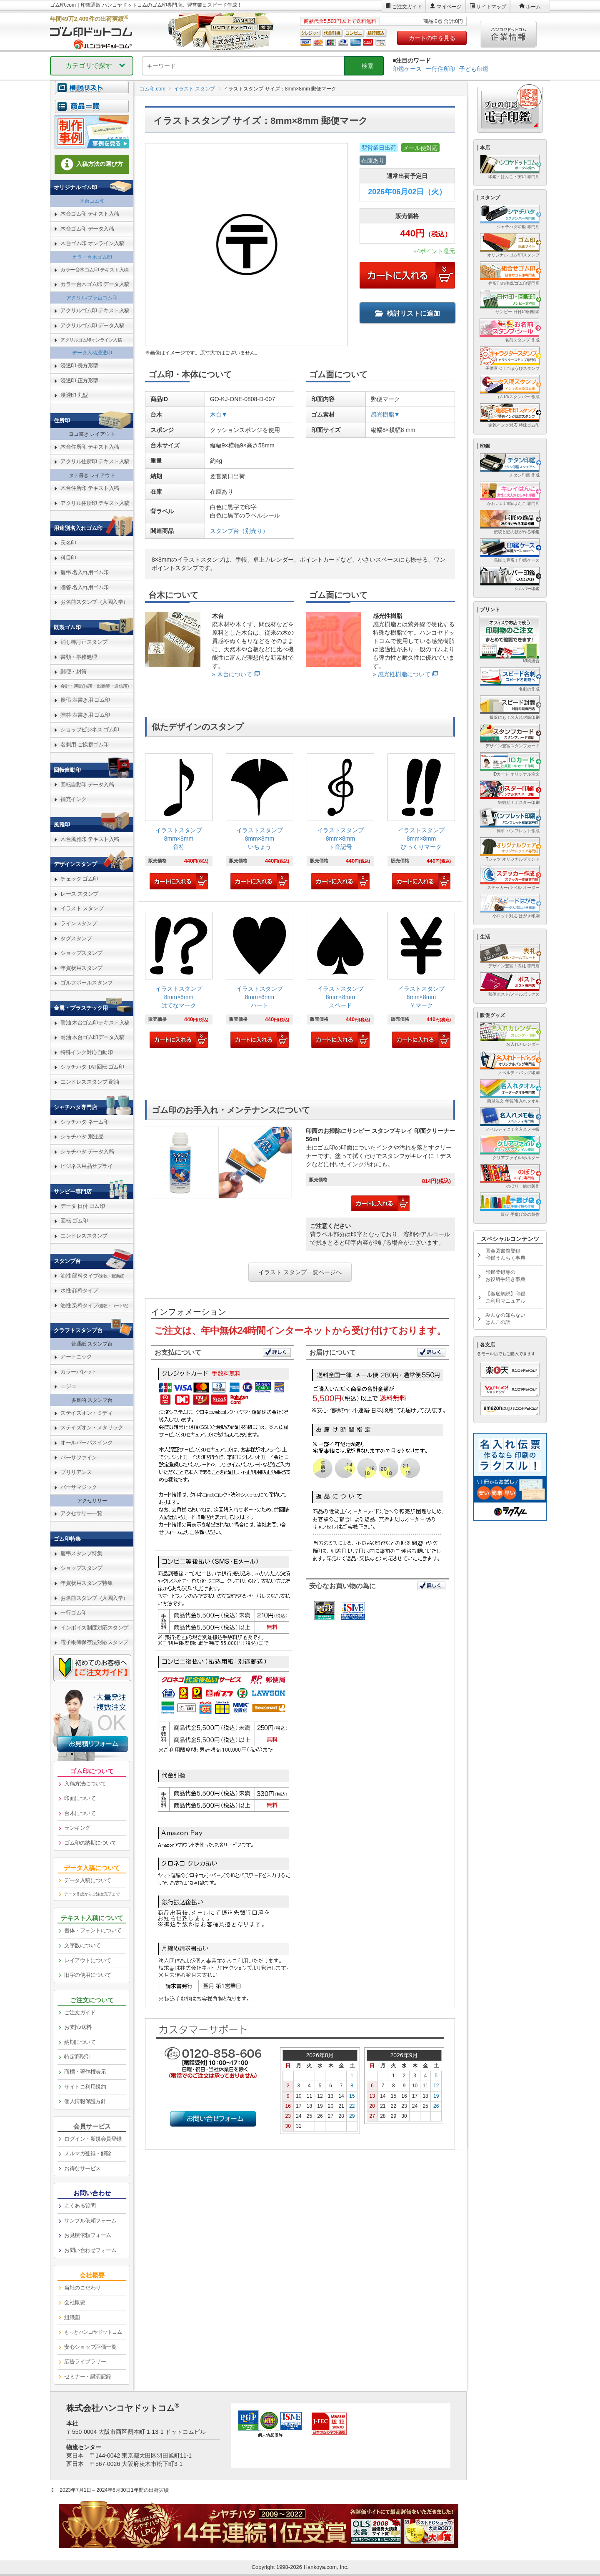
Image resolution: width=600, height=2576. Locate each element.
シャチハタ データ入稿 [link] (87, 1151)
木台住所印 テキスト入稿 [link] (89, 447)
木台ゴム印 (92, 201)
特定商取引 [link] (77, 2057)
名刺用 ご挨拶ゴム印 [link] (84, 744)
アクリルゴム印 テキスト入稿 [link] (95, 310)
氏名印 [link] (68, 543)
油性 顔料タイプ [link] (92, 1276)
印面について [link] (79, 1798)
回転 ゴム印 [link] (74, 1221)
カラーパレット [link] (78, 1371)
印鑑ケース (407, 68)
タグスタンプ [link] (76, 938)
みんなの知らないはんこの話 (505, 1318)
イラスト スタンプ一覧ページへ (300, 1272)
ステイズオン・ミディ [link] (86, 1413)
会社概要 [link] (74, 2302)
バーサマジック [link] (78, 1487)
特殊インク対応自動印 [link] (86, 1052)
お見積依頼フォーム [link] (87, 2235)
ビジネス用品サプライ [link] (86, 1166)
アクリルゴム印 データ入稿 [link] (92, 325)
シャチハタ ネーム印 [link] (84, 1122)
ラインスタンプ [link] (78, 923)
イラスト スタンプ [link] (81, 908)
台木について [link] (79, 1813)
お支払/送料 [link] (78, 2027)
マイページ (449, 7)
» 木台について (232, 674)
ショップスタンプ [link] (81, 953)
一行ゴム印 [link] (73, 1612)
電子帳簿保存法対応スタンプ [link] (94, 1642)
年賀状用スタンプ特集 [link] (86, 1583)
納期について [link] (79, 2042)
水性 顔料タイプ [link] (79, 1290)
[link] (178, 822)
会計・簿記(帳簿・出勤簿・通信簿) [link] (94, 685)
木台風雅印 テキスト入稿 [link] (89, 839)
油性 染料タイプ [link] (94, 1305)
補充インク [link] (73, 799)
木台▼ (219, 414)
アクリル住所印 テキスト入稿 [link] (95, 461)
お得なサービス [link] (82, 2168)
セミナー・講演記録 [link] (87, 2376)
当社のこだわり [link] (82, 2288)
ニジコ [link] (68, 1386)
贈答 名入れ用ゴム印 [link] (84, 587)
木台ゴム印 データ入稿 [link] (87, 229)
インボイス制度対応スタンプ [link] (94, 1627)
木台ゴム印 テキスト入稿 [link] (89, 214)
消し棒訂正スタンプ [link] (84, 642)
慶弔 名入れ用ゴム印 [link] (84, 572)
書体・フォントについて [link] (93, 1930)
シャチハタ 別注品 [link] (81, 1136)
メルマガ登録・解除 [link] (87, 2153)
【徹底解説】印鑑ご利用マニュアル (505, 1297)
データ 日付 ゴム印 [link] (82, 1206)
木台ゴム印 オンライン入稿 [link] (92, 243)
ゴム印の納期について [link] (90, 1843)
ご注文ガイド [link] (79, 2012)
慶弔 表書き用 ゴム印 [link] (85, 700)
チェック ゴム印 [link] (79, 879)
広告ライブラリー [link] (85, 2361)
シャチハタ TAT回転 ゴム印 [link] (92, 1067)
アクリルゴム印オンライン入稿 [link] (91, 339)
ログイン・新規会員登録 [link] (93, 2139)
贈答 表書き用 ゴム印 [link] (85, 715)
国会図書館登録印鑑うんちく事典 (505, 1254)
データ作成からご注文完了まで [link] (92, 1894)
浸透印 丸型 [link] (74, 395)
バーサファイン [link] (78, 1457)
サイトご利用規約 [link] (85, 2087)
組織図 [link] (72, 2317)
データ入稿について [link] (87, 1880)
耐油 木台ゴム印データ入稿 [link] (92, 1037)
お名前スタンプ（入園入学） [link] (94, 602)
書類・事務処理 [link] (78, 657)
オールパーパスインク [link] (86, 1442)
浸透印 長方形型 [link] (79, 365)
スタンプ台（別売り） (239, 530)
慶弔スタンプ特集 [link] (81, 1553)
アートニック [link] (76, 1356)
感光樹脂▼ (385, 414)
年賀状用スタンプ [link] (81, 968)
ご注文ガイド (407, 7)
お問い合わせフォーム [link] (90, 2250)
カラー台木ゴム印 (92, 257)
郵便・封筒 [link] (73, 671)
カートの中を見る (432, 38)
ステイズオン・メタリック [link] (91, 1427)
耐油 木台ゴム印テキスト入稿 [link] (95, 1022)
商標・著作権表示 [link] (85, 2072)
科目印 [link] (68, 558)
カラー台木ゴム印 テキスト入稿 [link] (94, 270)
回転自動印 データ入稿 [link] (87, 784)
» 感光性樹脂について (401, 674)
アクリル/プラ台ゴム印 (92, 298)
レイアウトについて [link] (87, 1960)
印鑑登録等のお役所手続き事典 (505, 1275)
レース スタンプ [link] (79, 894)
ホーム (533, 7)
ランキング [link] (77, 1828)
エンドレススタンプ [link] (84, 1236)
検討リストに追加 (407, 313)
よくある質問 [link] (79, 2205)
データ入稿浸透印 (92, 353)
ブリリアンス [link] (76, 1472)
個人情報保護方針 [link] (85, 2101)
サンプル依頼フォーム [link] (90, 2220)
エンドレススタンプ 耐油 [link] (89, 1082)
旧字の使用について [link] (87, 1975)
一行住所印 (440, 68)
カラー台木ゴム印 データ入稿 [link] (95, 284)
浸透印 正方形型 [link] (79, 380)
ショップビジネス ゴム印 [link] (89, 729)
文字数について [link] (82, 1945)
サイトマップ (491, 7)
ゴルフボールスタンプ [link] (86, 982)
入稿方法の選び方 (92, 164)
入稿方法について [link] (85, 1783)
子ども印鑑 (473, 68)
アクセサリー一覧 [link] (81, 1513)
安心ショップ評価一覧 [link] (90, 2347)
